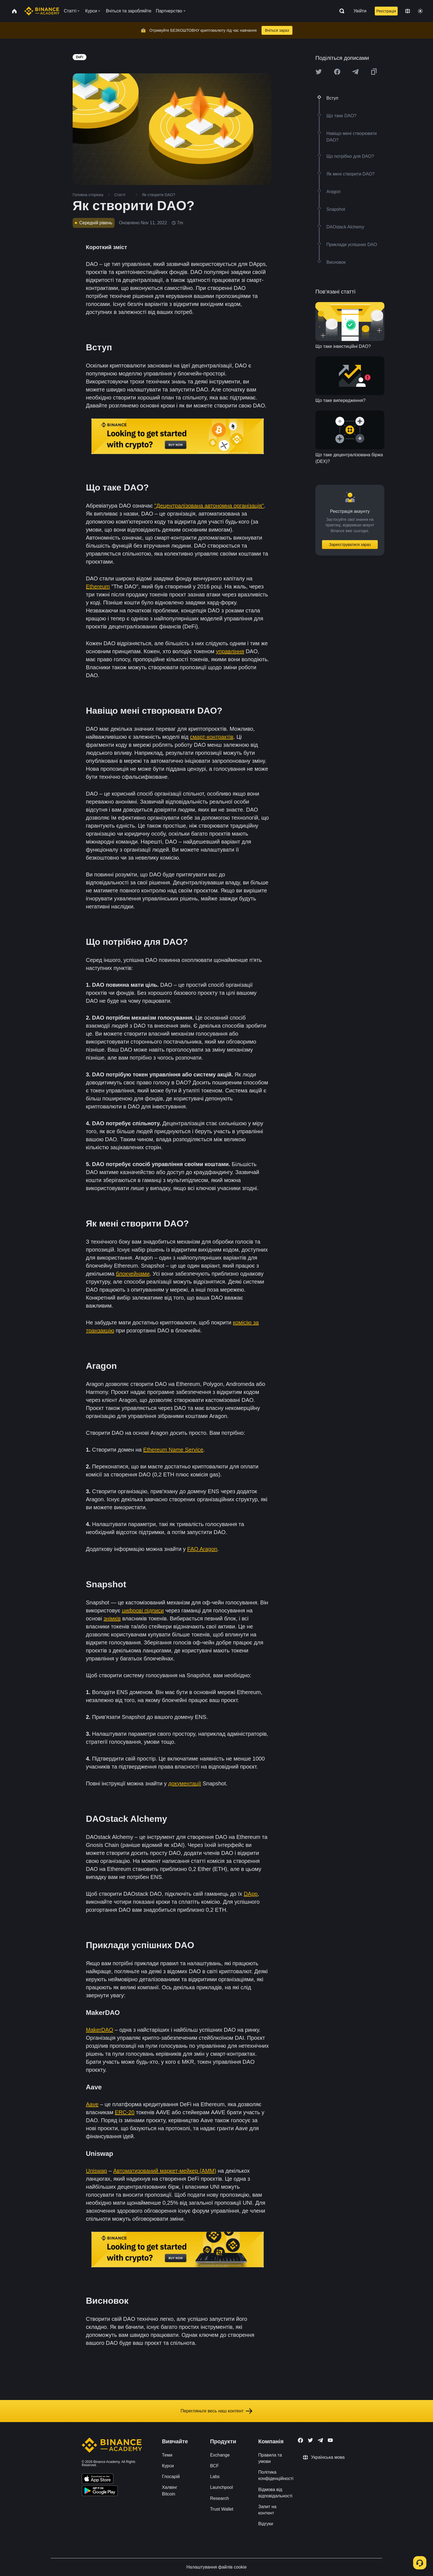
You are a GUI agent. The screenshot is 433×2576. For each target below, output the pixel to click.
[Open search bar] (340, 11)
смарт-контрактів (211, 737)
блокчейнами (133, 1274)
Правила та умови (270, 2458)
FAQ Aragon (202, 1549)
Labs (215, 2476)
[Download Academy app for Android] (100, 2492)
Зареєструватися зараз (350, 544)
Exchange (220, 2455)
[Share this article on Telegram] (355, 71)
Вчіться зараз (277, 30)
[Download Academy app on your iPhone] (97, 2479)
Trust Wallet (221, 2509)
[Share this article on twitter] (318, 71)
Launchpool (221, 2487)
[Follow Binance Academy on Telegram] (320, 2440)
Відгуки (265, 2523)
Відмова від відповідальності (275, 2492)
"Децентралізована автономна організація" (209, 506)
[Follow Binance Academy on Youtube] (330, 2440)
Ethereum (98, 586)
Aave (92, 2104)
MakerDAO (99, 2030)
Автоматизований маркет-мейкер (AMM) (164, 2171)
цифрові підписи (143, 1610)
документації (184, 1783)
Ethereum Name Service (173, 1450)
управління (230, 651)
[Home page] (41, 11)
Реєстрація (386, 11)
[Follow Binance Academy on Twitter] (310, 2440)
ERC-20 (124, 2112)
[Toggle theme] (420, 11)
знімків (112, 1618)
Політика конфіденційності (275, 2475)
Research (219, 2498)
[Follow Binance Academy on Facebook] (300, 2440)
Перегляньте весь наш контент (216, 2411)
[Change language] (407, 11)
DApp (251, 1894)
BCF (214, 2465)
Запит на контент (267, 2509)
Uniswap (96, 2171)
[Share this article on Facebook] (337, 71)
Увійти (359, 11)
